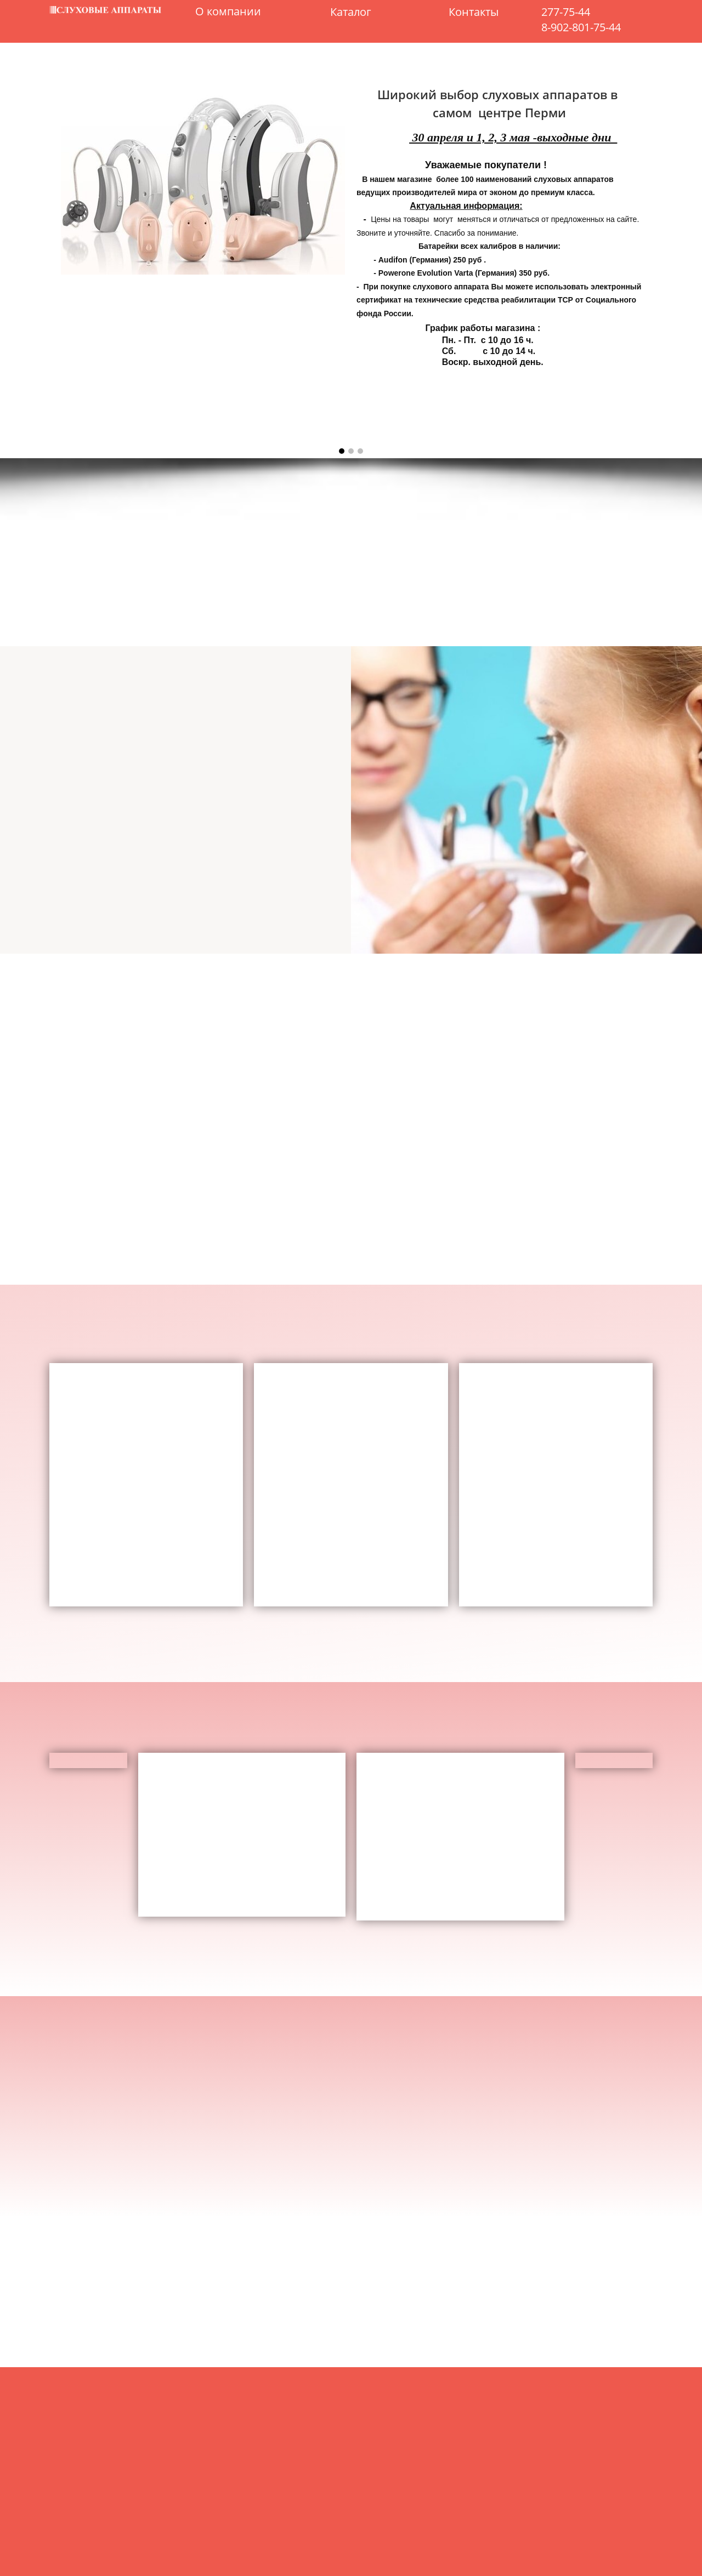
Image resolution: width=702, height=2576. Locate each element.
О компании (228, 11)
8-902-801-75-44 (581, 27)
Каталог (350, 12)
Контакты (474, 12)
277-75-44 (565, 12)
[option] (351, 266)
